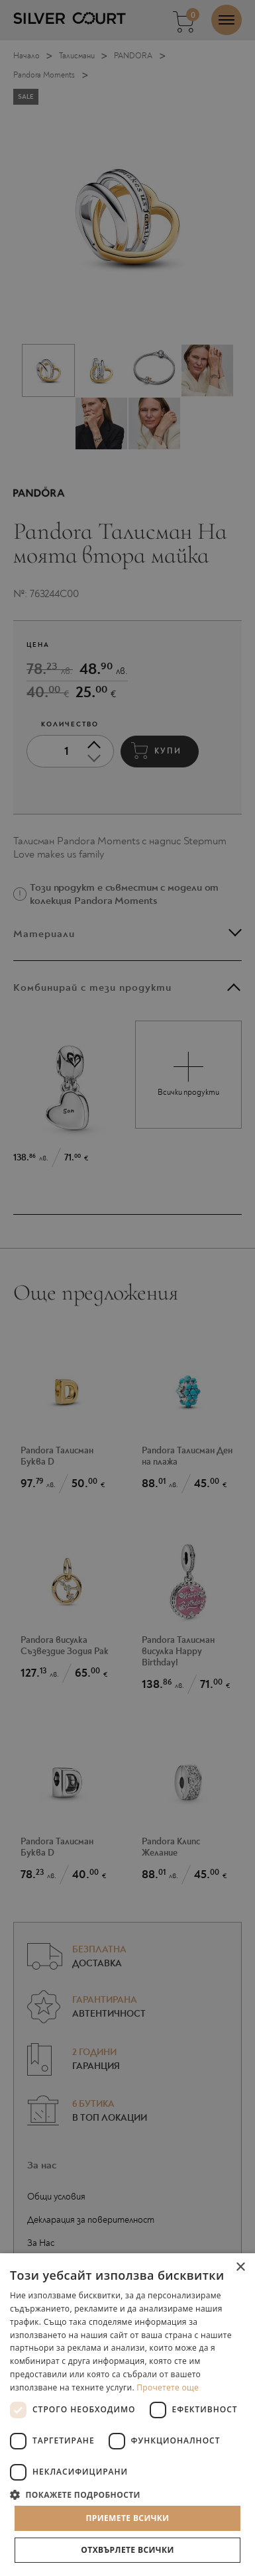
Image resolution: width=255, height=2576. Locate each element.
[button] (127, 2494)
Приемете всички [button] (127, 2518)
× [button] (240, 2267)
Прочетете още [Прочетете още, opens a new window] (167, 2387)
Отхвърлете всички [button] (127, 2549)
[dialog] (127, 1288)
